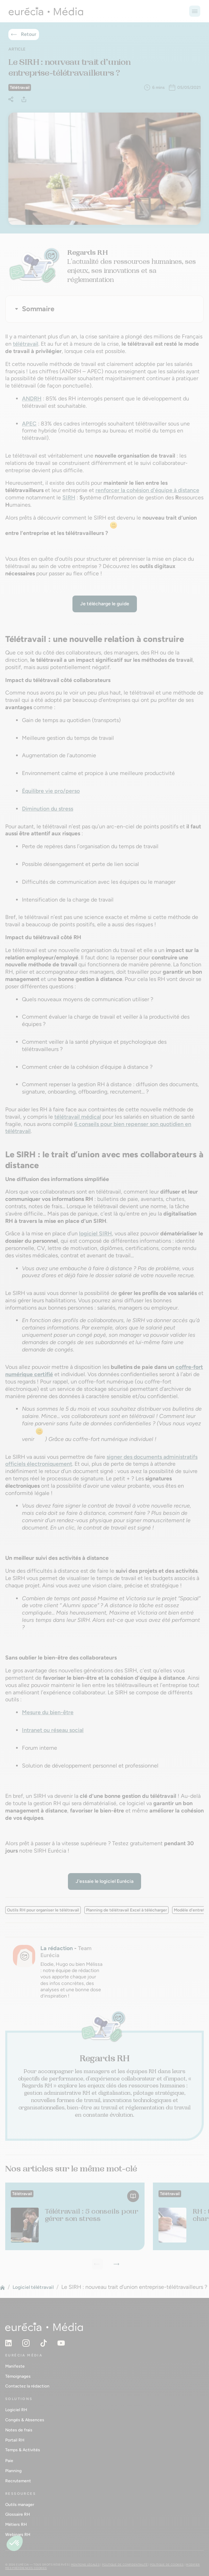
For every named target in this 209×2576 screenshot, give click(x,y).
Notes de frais (18, 2430)
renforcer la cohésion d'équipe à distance (147, 490)
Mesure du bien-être (47, 1712)
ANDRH (31, 398)
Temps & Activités (22, 2449)
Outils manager (19, 2504)
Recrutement (18, 2480)
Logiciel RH (16, 2409)
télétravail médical (77, 1116)
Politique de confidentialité (125, 2564)
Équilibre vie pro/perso (51, 791)
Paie (9, 2460)
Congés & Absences (24, 2419)
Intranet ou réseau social (53, 1730)
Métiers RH (16, 2524)
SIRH (68, 497)
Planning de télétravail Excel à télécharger (126, 1910)
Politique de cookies (167, 2564)
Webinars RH (17, 2534)
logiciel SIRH (95, 1233)
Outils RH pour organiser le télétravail (43, 1910)
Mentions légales (85, 2564)
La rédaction (56, 1948)
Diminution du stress (47, 808)
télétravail (25, 343)
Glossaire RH (17, 2514)
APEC (29, 423)
